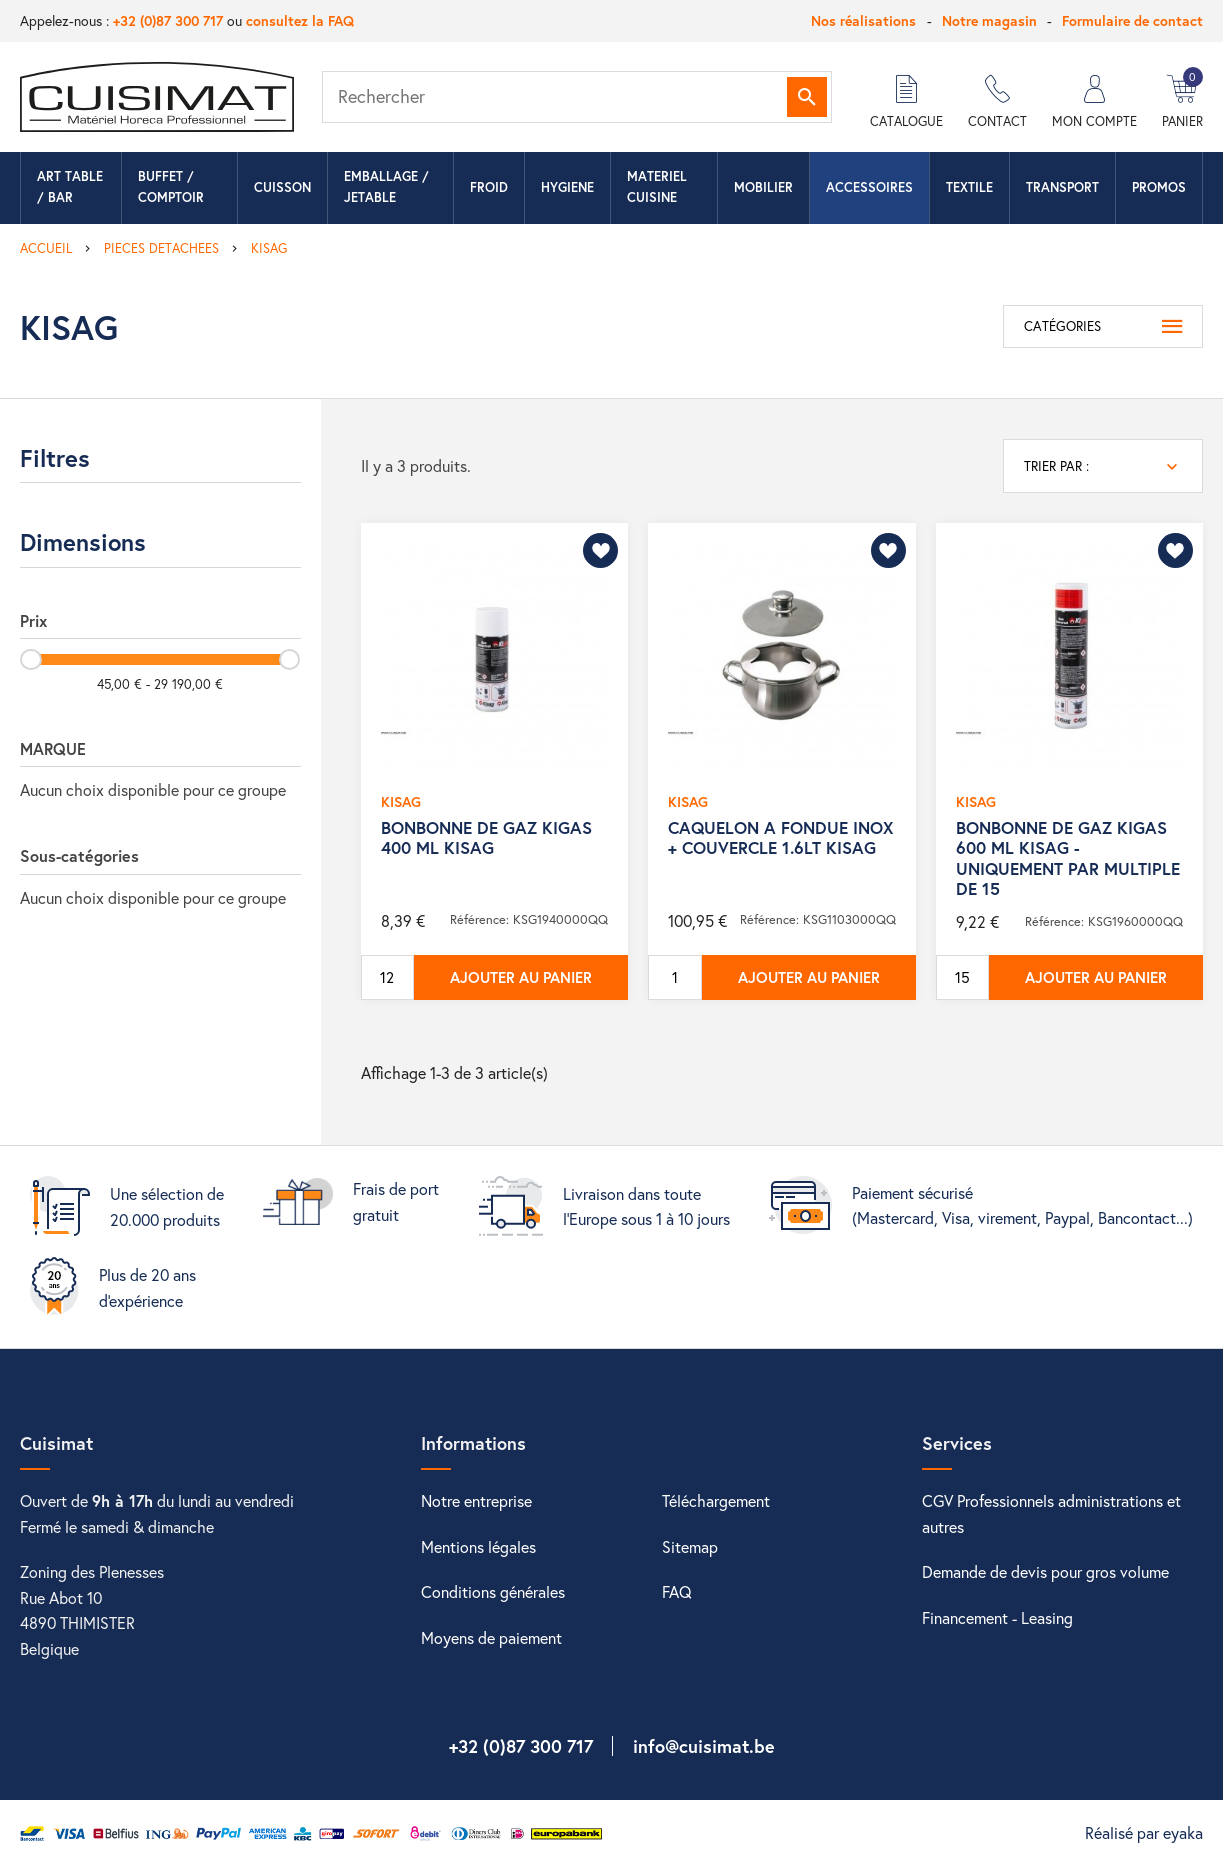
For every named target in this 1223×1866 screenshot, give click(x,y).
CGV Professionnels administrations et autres (1051, 1513)
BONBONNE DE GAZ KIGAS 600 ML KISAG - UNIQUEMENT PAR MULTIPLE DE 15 (1068, 858)
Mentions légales (478, 1546)
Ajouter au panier (521, 977)
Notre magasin (989, 20)
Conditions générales (493, 1591)
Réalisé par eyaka (1144, 1832)
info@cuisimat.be (704, 1746)
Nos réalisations (863, 20)
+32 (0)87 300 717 (168, 20)
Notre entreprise (476, 1500)
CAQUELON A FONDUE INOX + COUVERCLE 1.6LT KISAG (780, 837)
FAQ (677, 1591)
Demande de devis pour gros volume (1045, 1571)
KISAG (401, 801)
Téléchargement (716, 1500)
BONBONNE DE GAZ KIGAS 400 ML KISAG (486, 837)
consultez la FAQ (300, 20)
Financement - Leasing (997, 1617)
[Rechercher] (577, 97)
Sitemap (690, 1546)
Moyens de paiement (491, 1637)
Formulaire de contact (1132, 20)
